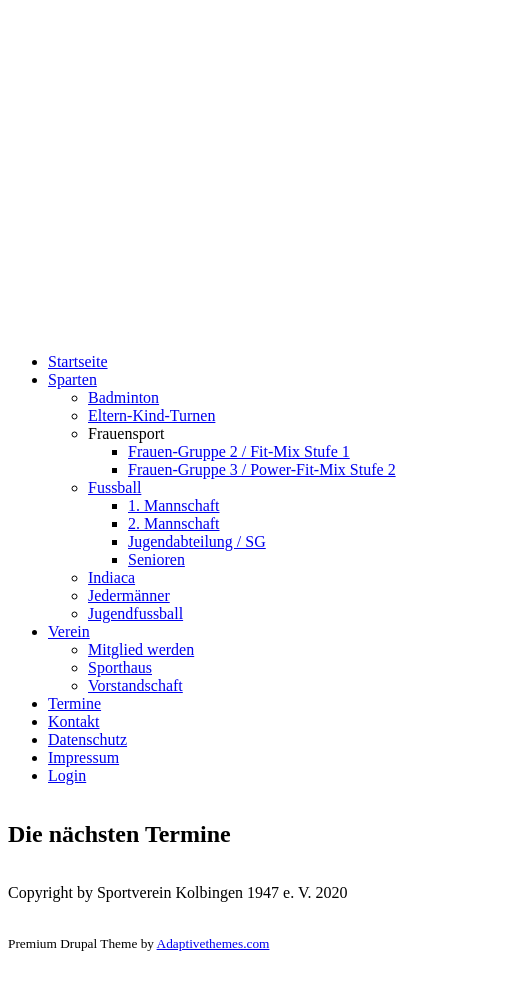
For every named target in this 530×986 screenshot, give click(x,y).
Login (67, 775)
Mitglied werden (141, 649)
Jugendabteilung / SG (197, 541)
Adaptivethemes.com (213, 943)
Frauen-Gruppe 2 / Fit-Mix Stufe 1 (239, 451)
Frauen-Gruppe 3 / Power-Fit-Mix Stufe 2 (262, 469)
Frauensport (126, 433)
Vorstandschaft (135, 685)
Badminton (123, 397)
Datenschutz (87, 739)
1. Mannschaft (174, 505)
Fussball (114, 487)
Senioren (156, 559)
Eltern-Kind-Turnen (151, 415)
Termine (74, 703)
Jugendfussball (135, 613)
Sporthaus (120, 667)
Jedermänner (129, 595)
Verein (69, 631)
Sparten (72, 379)
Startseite (78, 361)
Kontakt (74, 721)
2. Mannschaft (174, 523)
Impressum (83, 757)
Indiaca (111, 577)
